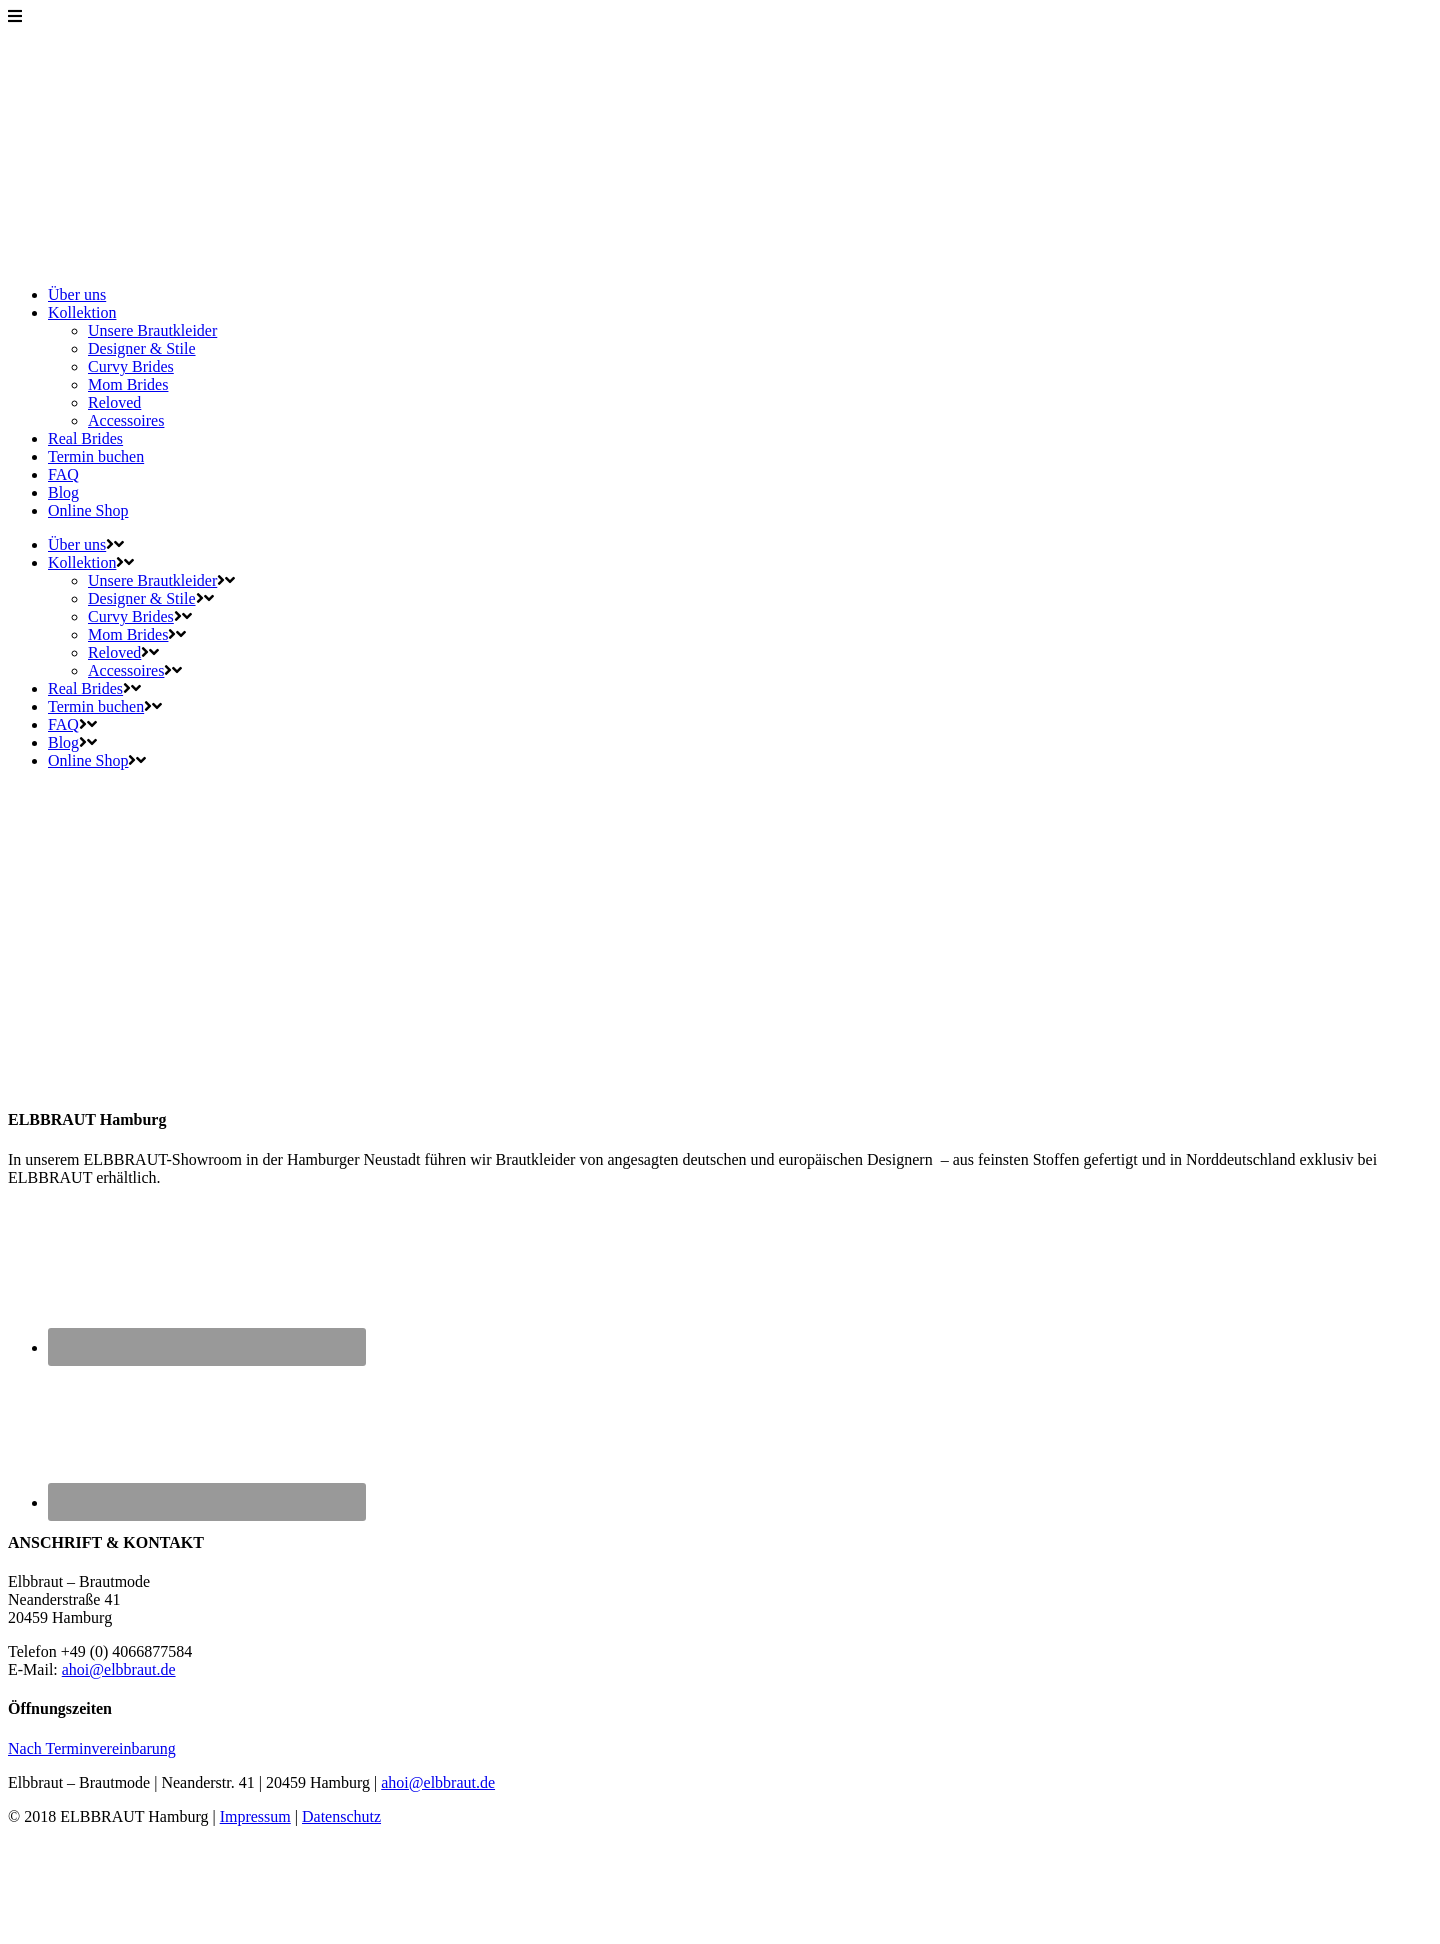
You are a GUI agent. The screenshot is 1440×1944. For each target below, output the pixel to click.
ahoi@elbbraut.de (119, 1669)
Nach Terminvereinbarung (92, 1748)
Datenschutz (341, 1816)
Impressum (255, 1816)
